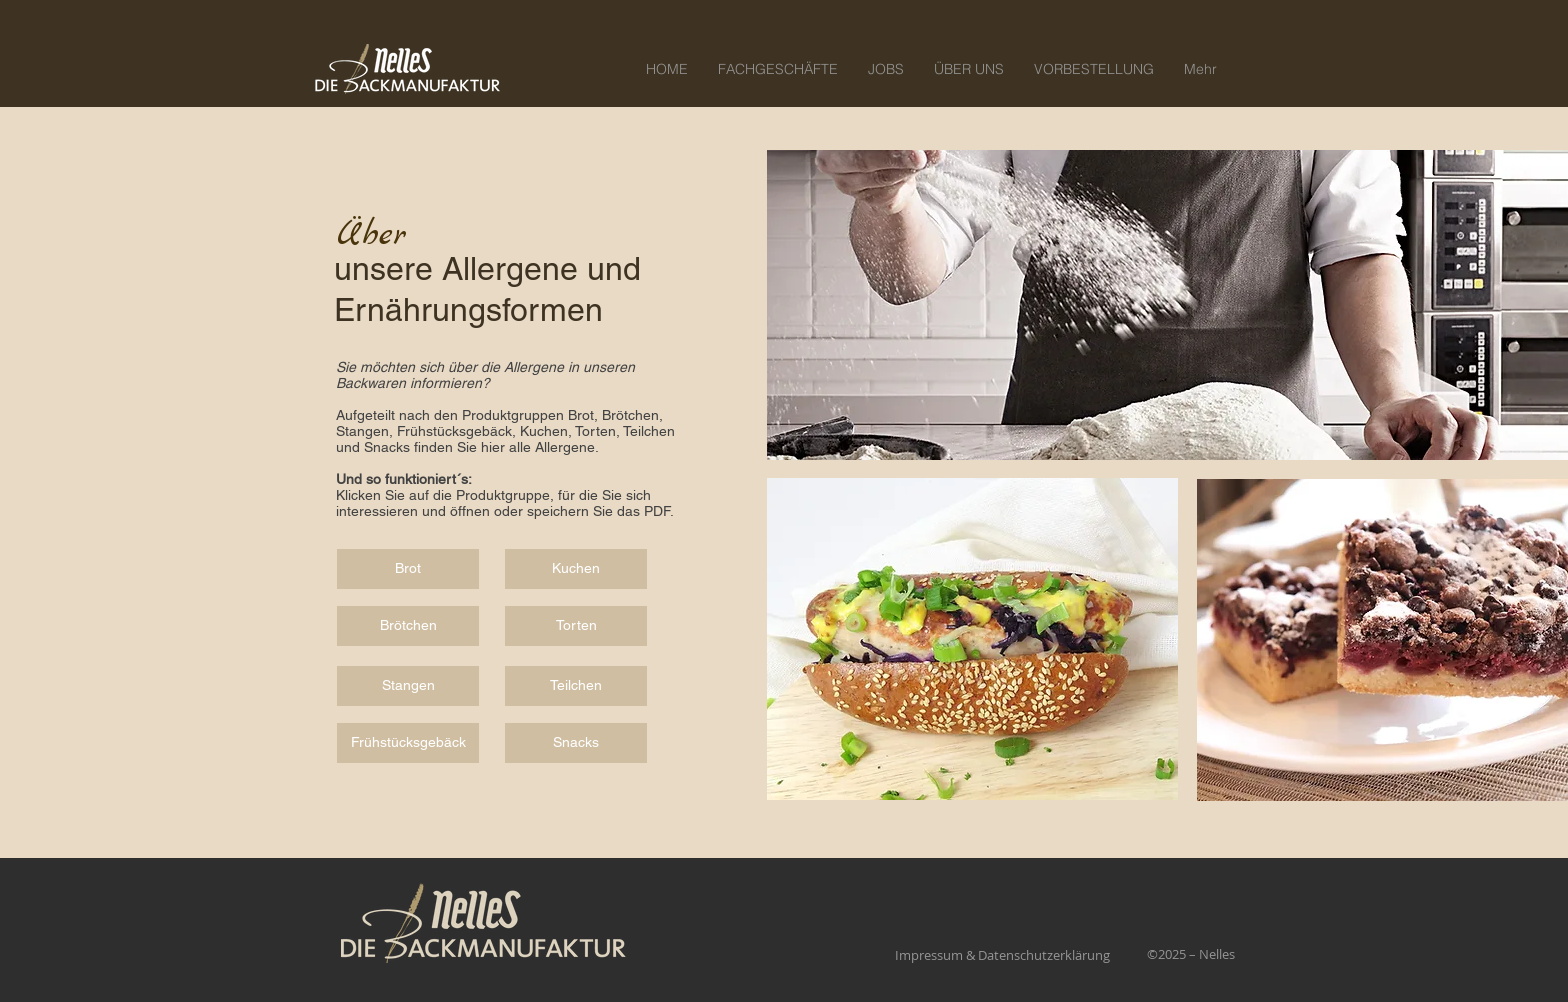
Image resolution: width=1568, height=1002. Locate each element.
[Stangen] (408, 686)
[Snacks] (576, 743)
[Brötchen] (408, 626)
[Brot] (408, 569)
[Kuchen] (576, 569)
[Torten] (576, 626)
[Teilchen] (576, 686)
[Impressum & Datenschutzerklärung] (1002, 955)
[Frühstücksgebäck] (408, 743)
